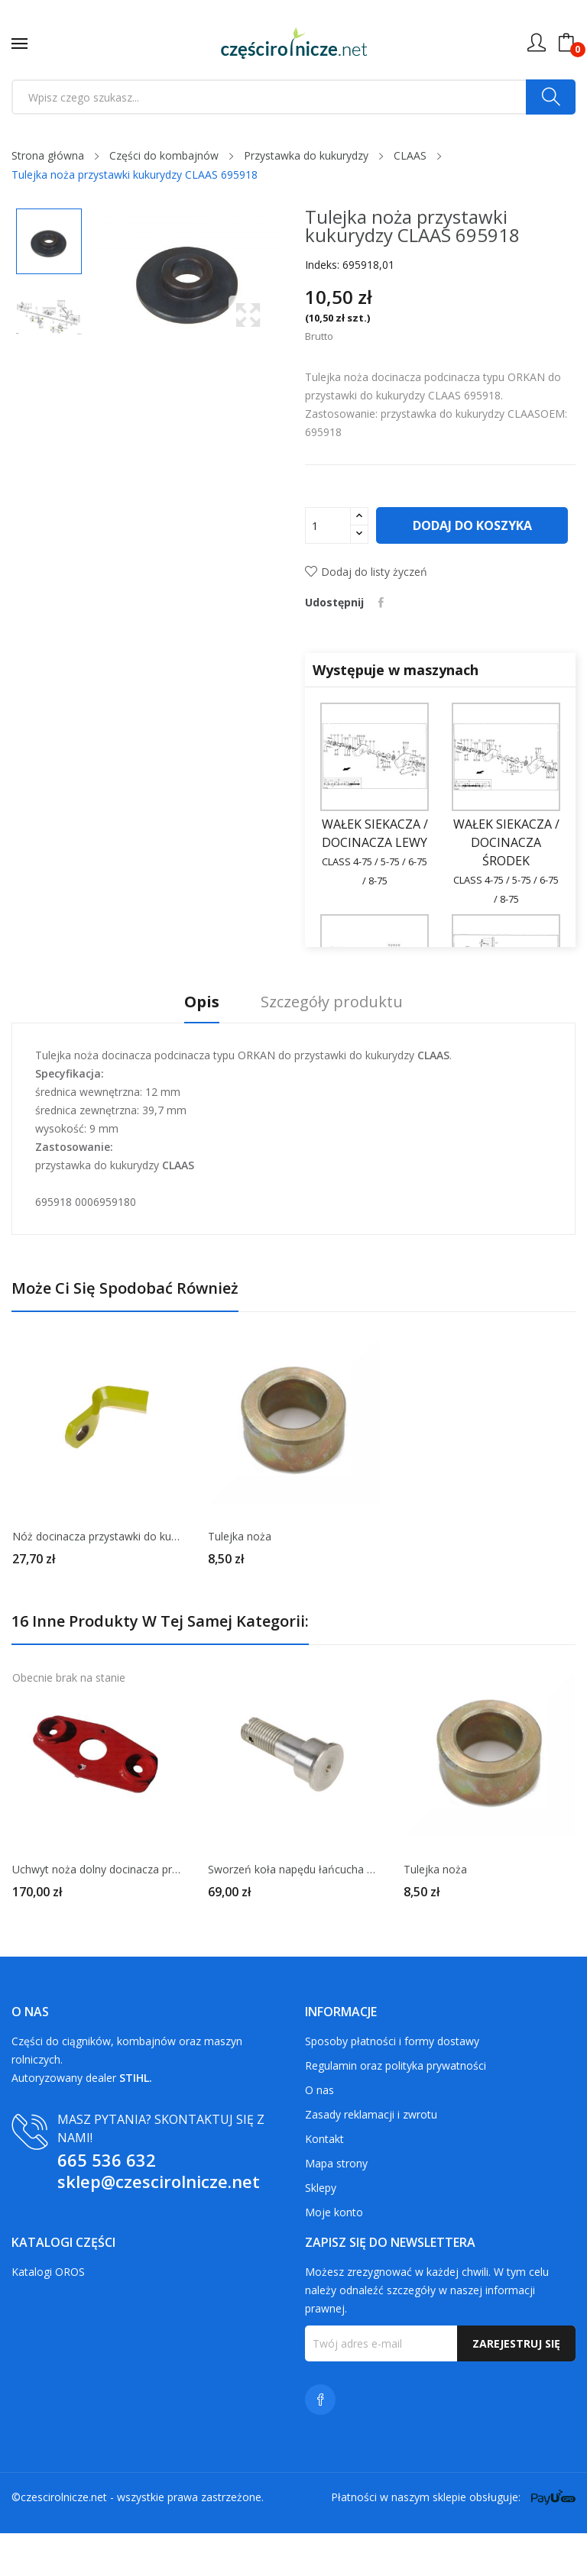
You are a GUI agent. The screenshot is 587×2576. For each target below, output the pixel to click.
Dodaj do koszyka (406, 568)
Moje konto (334, 2255)
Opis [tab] (198, 1045)
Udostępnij (381, 645)
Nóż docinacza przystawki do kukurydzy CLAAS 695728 (97, 1579)
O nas (319, 2132)
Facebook (320, 2442)
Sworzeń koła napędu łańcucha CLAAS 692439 (293, 1912)
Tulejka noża (239, 1579)
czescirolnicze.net (64, 2539)
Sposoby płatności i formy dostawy (392, 2084)
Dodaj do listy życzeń (366, 614)
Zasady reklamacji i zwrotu (371, 2157)
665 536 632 (106, 2202)
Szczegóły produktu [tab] (335, 1045)
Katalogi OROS (48, 2314)
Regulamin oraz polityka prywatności (395, 2108)
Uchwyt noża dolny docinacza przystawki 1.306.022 (97, 1912)
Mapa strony (336, 2206)
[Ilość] (328, 525)
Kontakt (324, 2181)
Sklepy (320, 2230)
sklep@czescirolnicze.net (158, 2223)
